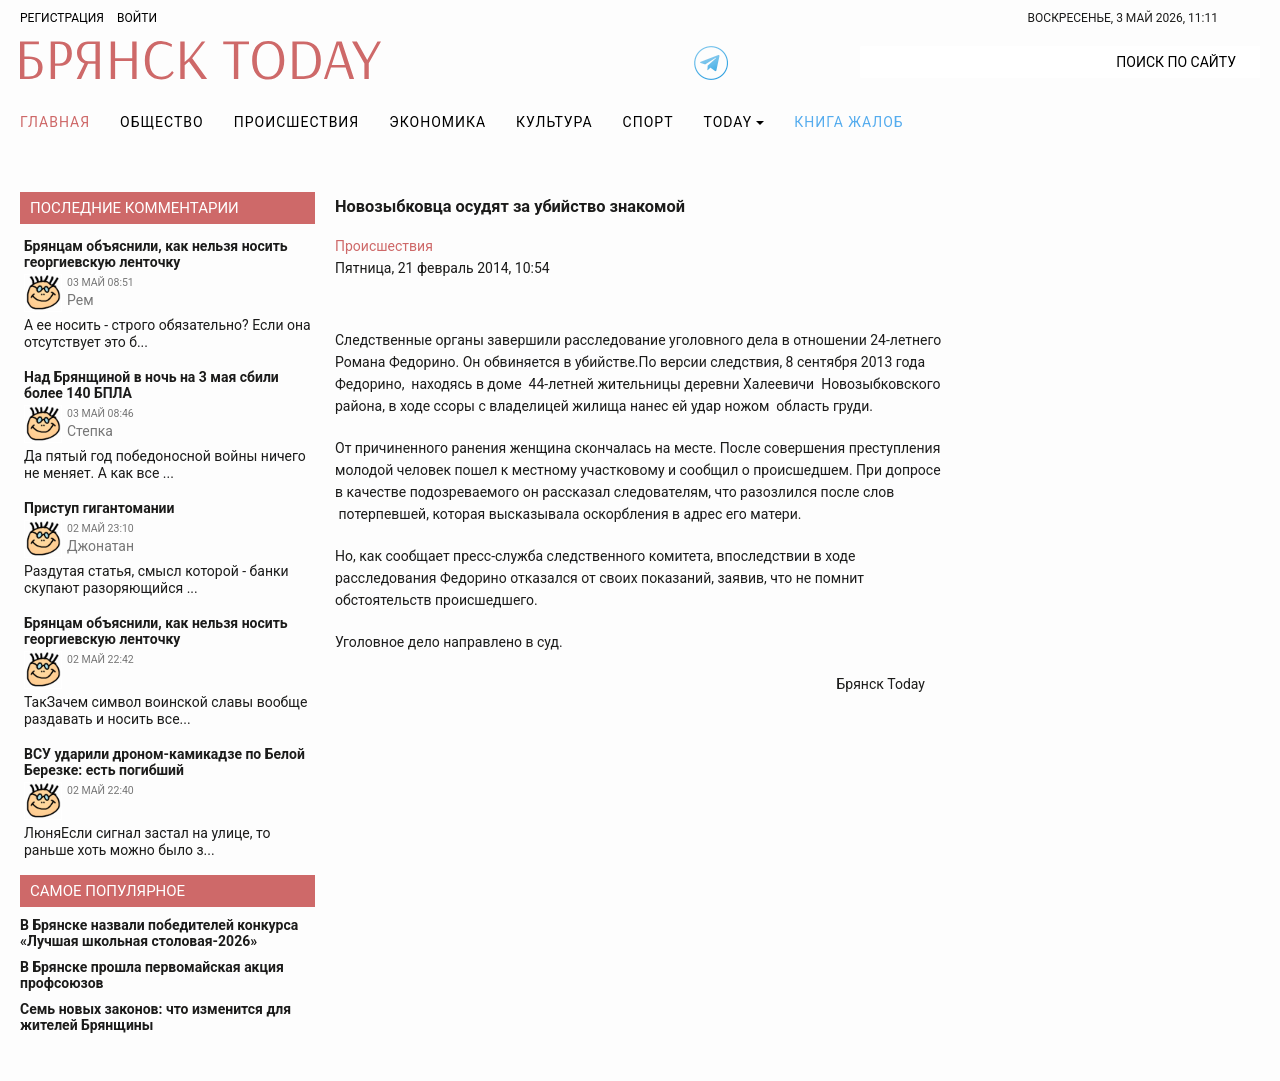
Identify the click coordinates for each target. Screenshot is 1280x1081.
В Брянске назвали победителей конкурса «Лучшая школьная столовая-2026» (159, 933)
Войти (137, 18)
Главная (55, 122)
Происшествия (297, 122)
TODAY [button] (728, 122)
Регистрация (62, 18)
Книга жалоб (848, 122)
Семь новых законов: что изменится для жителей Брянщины (155, 1017)
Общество (162, 122)
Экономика (437, 122)
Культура (554, 122)
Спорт (648, 122)
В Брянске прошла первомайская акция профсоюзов (152, 975)
